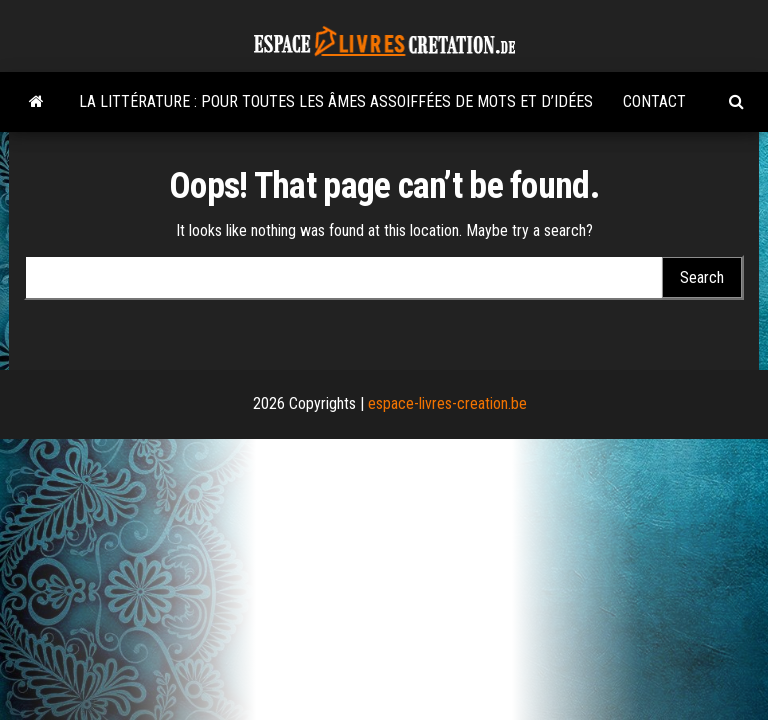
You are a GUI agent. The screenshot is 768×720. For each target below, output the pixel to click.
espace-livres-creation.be (447, 403)
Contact (654, 101)
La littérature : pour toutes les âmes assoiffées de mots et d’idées (336, 101)
